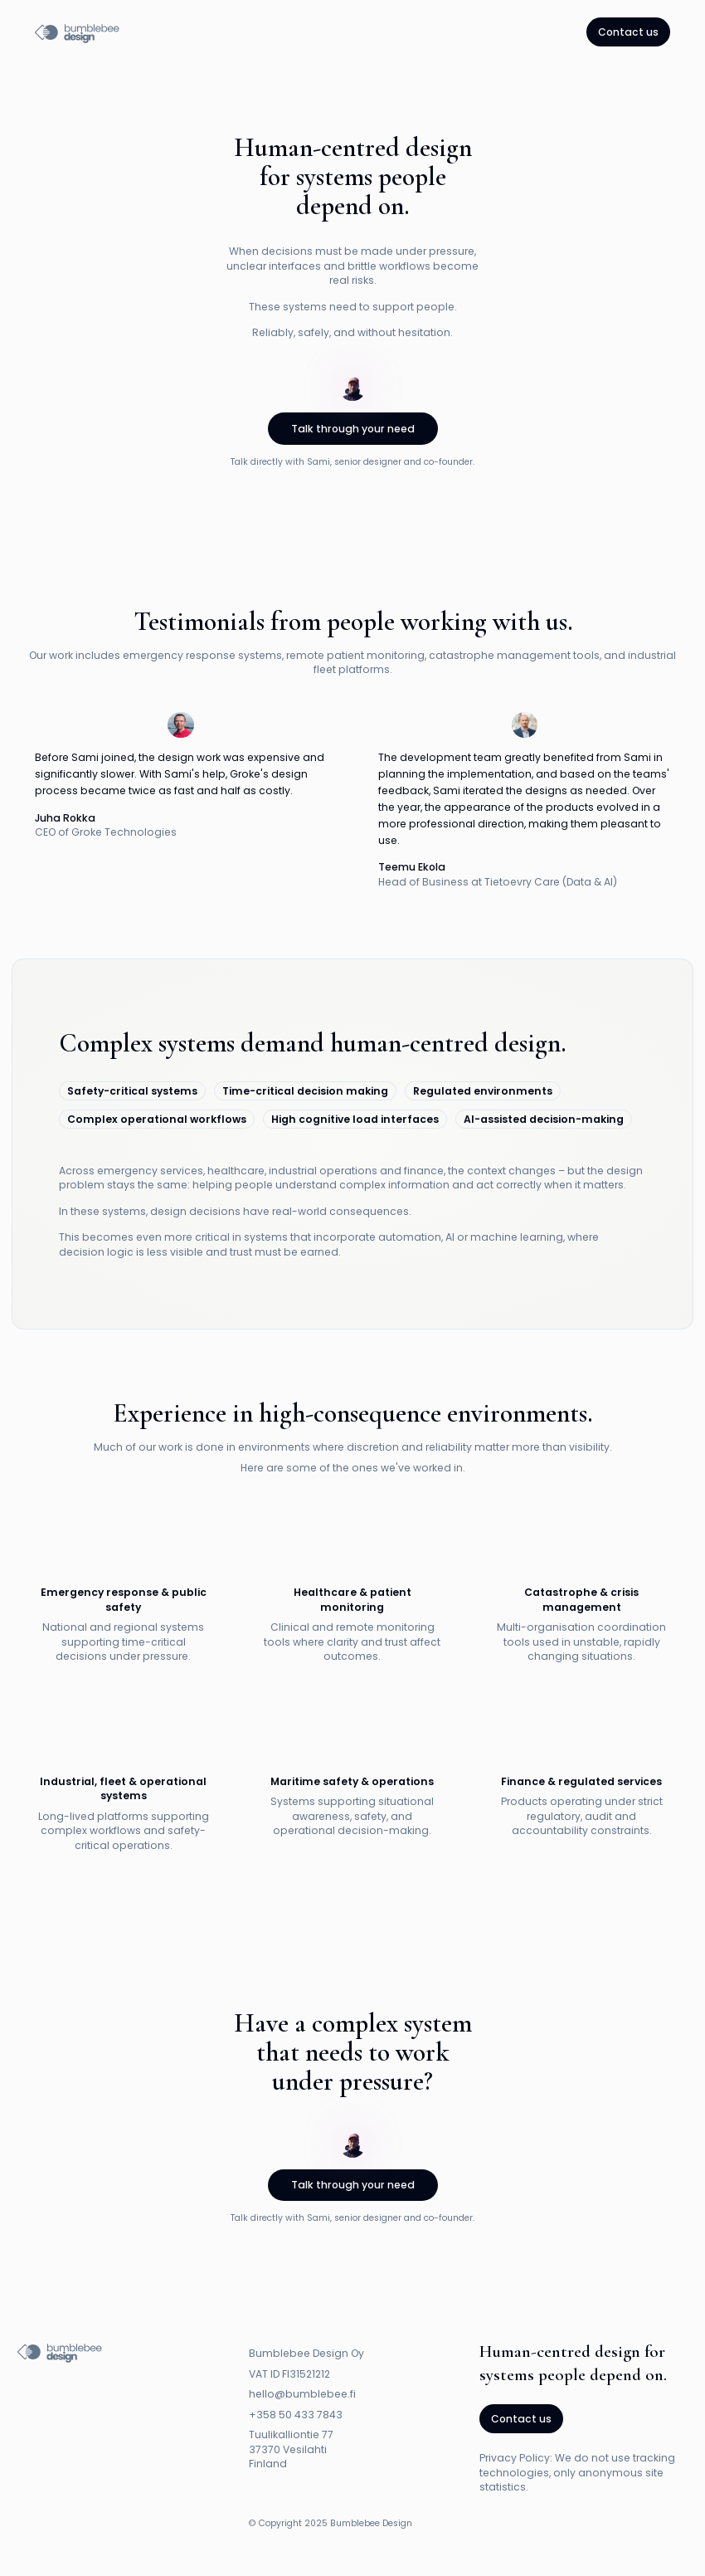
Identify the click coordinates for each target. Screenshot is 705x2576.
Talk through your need (353, 429)
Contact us (628, 32)
